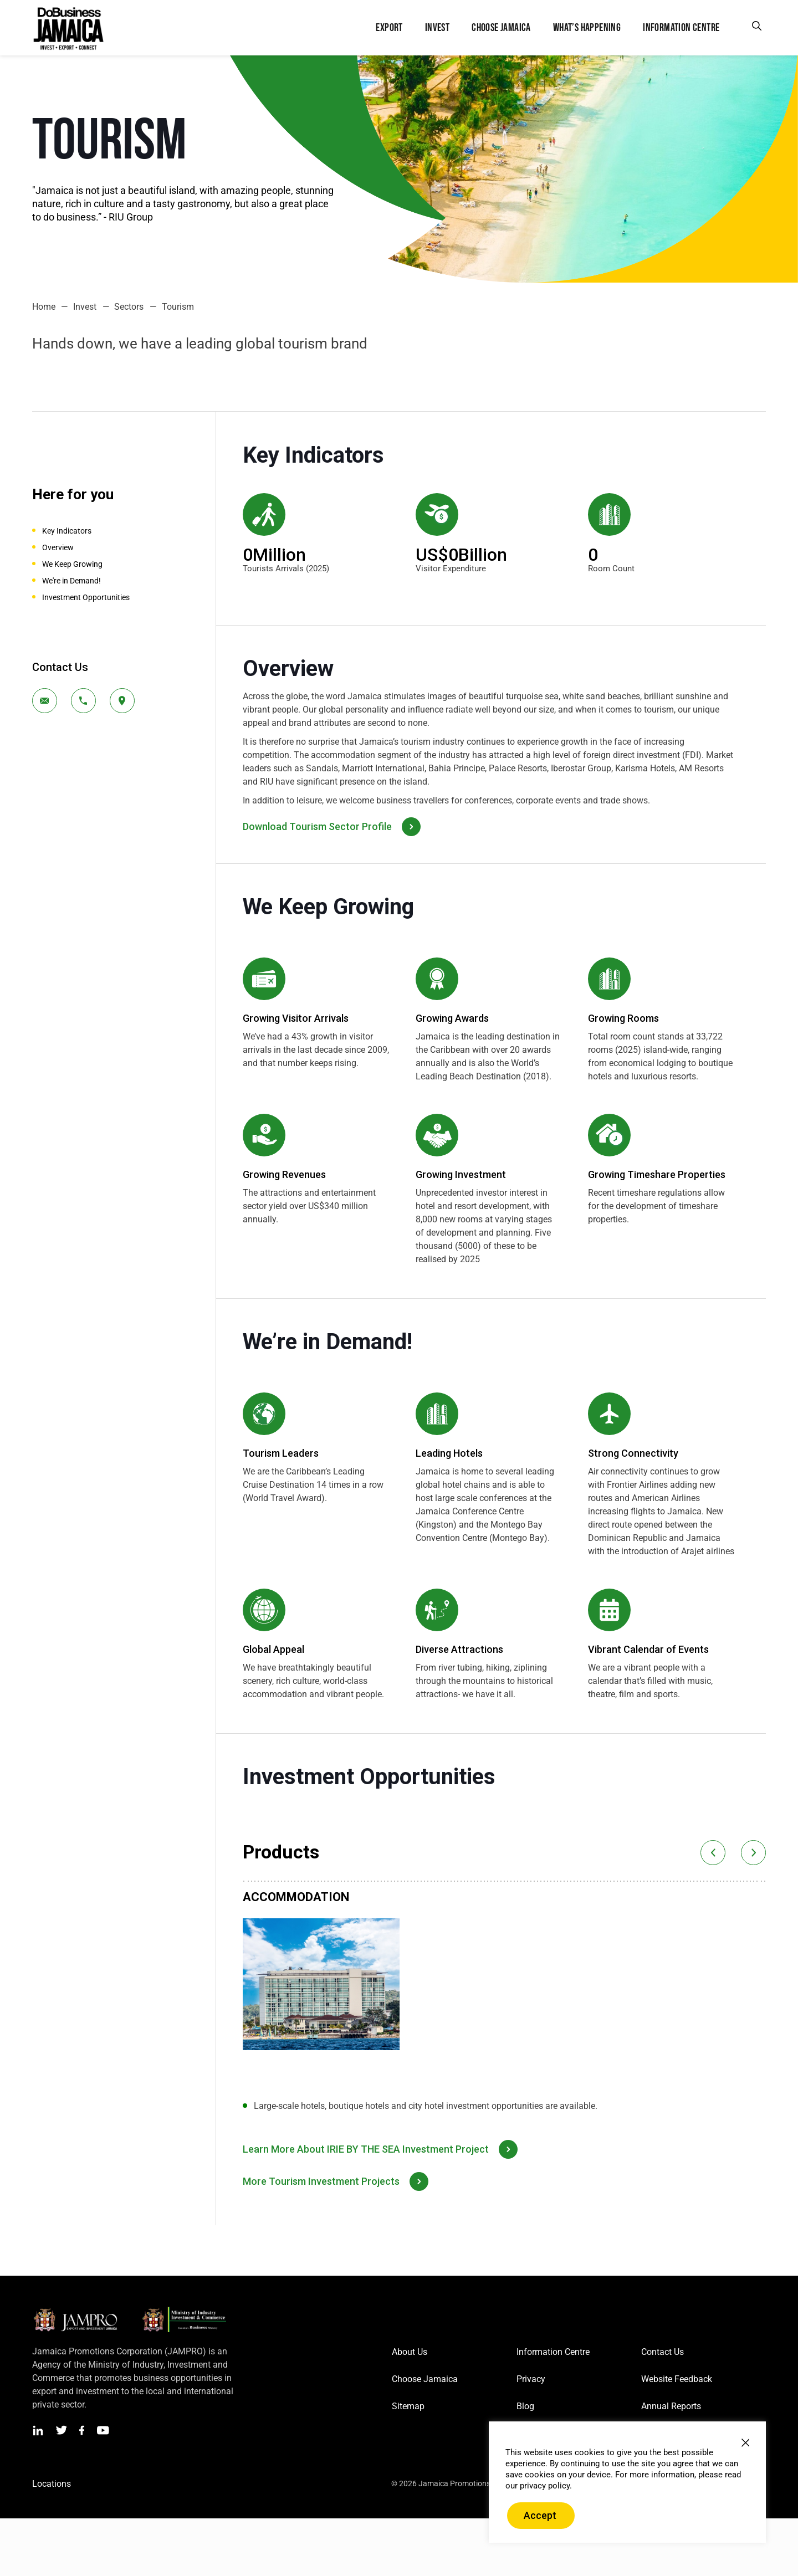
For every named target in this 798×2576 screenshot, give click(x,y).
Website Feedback (676, 2379)
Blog (525, 2406)
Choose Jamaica (425, 2379)
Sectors (129, 306)
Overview (58, 547)
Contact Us (662, 2352)
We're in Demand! (71, 580)
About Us (409, 2352)
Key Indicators (66, 530)
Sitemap (408, 2406)
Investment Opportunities (86, 597)
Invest (84, 306)
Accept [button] (540, 2515)
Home (43, 306)
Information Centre (553, 2352)
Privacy (530, 2379)
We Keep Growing (72, 564)
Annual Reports (671, 2406)
